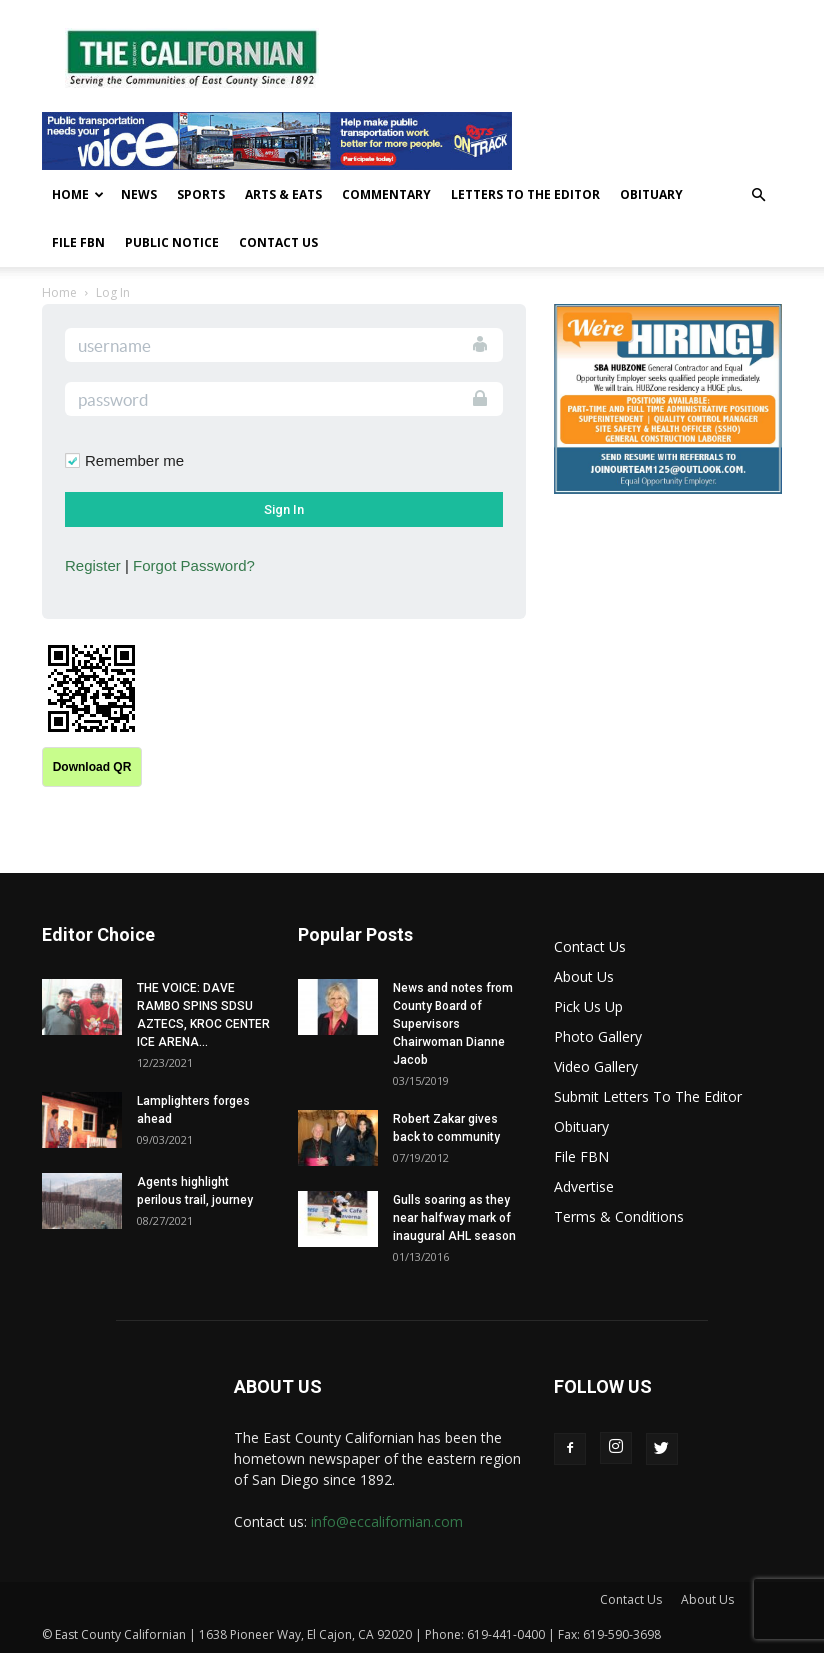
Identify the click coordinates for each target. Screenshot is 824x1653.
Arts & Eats (283, 194)
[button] (758, 195)
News (139, 194)
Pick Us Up (588, 1006)
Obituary (651, 194)
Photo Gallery (598, 1036)
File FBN (78, 242)
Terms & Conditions (619, 1216)
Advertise (584, 1186)
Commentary (386, 194)
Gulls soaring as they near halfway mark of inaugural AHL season (454, 1218)
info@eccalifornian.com (387, 1521)
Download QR (92, 767)
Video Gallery (596, 1066)
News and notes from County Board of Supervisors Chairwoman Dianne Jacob (453, 1024)
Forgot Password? (194, 565)
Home (78, 194)
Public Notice (172, 242)
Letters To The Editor (525, 194)
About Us (584, 976)
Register (93, 565)
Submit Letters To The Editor (648, 1096)
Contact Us (278, 242)
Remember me (134, 460)
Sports (201, 194)
